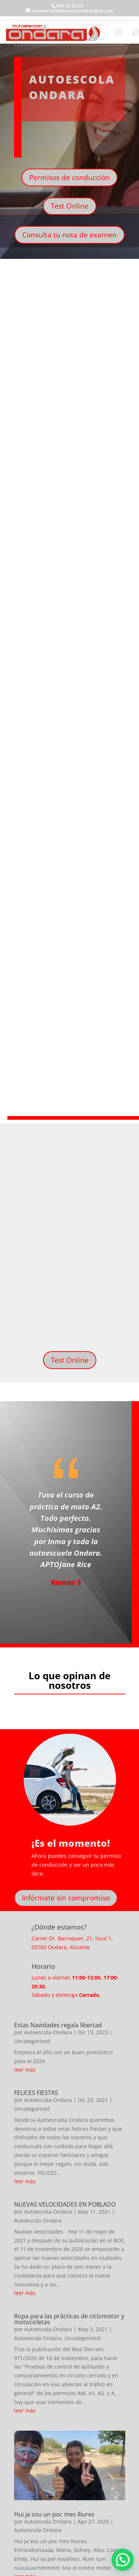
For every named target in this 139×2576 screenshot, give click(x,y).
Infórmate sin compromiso (66, 1898)
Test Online (70, 206)
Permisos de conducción (69, 177)
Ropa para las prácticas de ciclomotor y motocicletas (69, 2319)
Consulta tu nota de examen (69, 235)
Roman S (66, 1582)
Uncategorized (32, 2041)
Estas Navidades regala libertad (58, 2025)
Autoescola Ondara (38, 2220)
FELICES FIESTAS (36, 2093)
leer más (25, 2069)
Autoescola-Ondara (48, 2032)
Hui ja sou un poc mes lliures (54, 2514)
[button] (123, 2560)
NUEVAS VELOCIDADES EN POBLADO (65, 2204)
